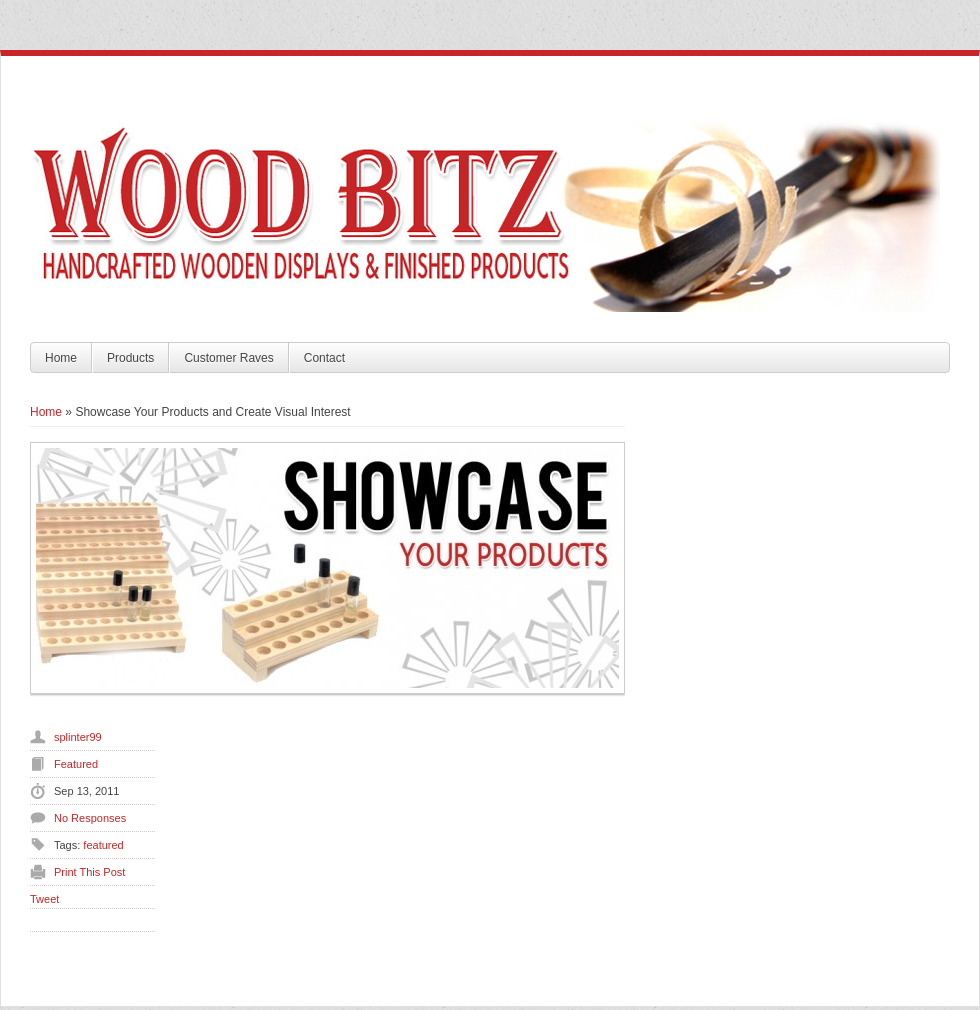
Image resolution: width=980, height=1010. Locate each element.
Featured (76, 764)
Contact (324, 358)
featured (103, 845)
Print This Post (89, 872)
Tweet (44, 899)
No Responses (90, 818)
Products (130, 358)
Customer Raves (228, 358)
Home (61, 358)
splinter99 (78, 737)
